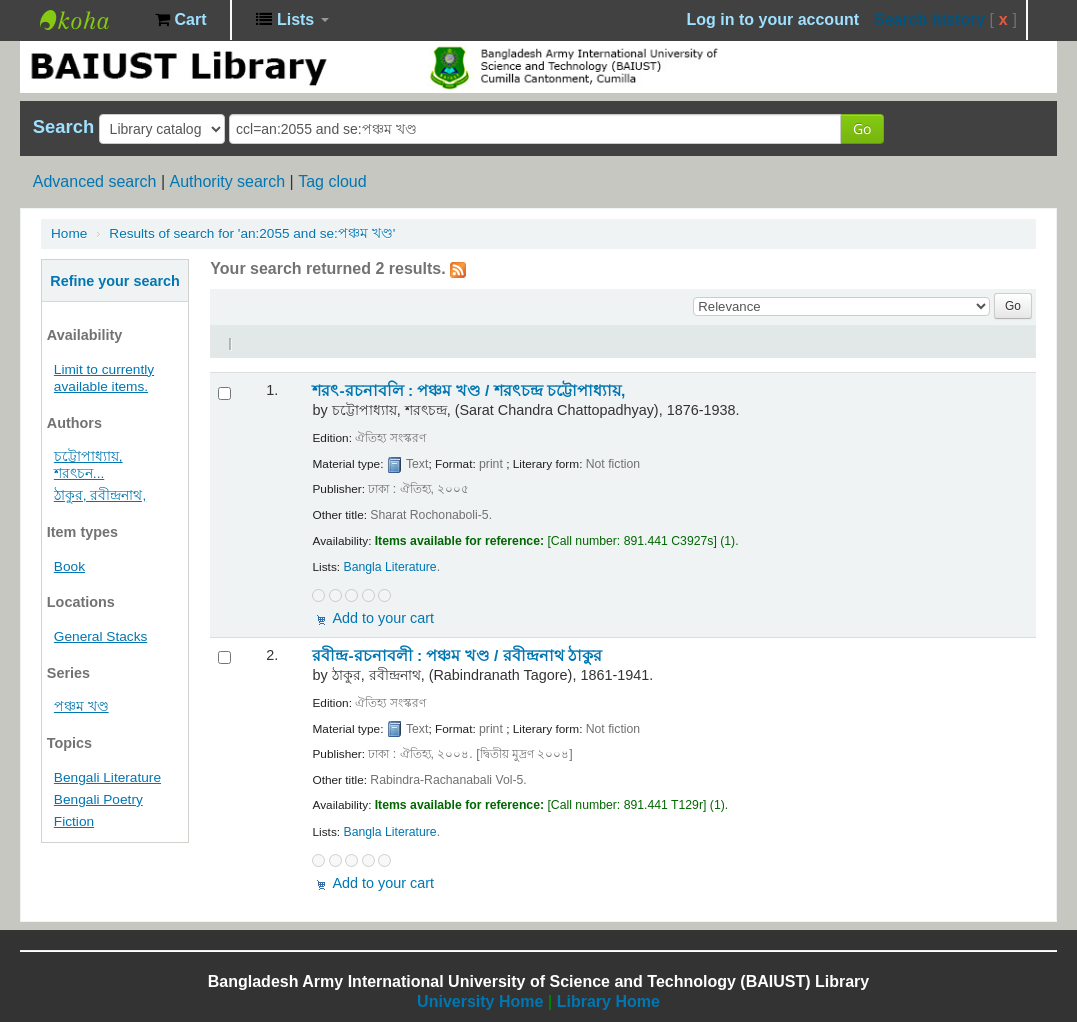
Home (69, 233)
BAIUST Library (90, 20)
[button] (180, 20)
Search (63, 127)
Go (862, 128)
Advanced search (95, 181)
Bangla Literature (389, 567)
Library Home (608, 1001)
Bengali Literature (107, 777)
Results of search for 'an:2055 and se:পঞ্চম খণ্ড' (252, 233)
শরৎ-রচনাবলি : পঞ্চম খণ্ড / (468, 390)
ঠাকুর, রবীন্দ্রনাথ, (100, 495)
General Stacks (100, 636)
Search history (929, 19)
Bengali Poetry (98, 799)
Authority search (227, 181)
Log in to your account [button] (773, 19)
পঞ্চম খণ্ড (81, 706)
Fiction (74, 821)
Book (69, 566)
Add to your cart (383, 618)
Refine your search (115, 281)
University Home (480, 1001)
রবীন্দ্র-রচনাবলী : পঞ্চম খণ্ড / (457, 655)
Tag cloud (332, 181)
